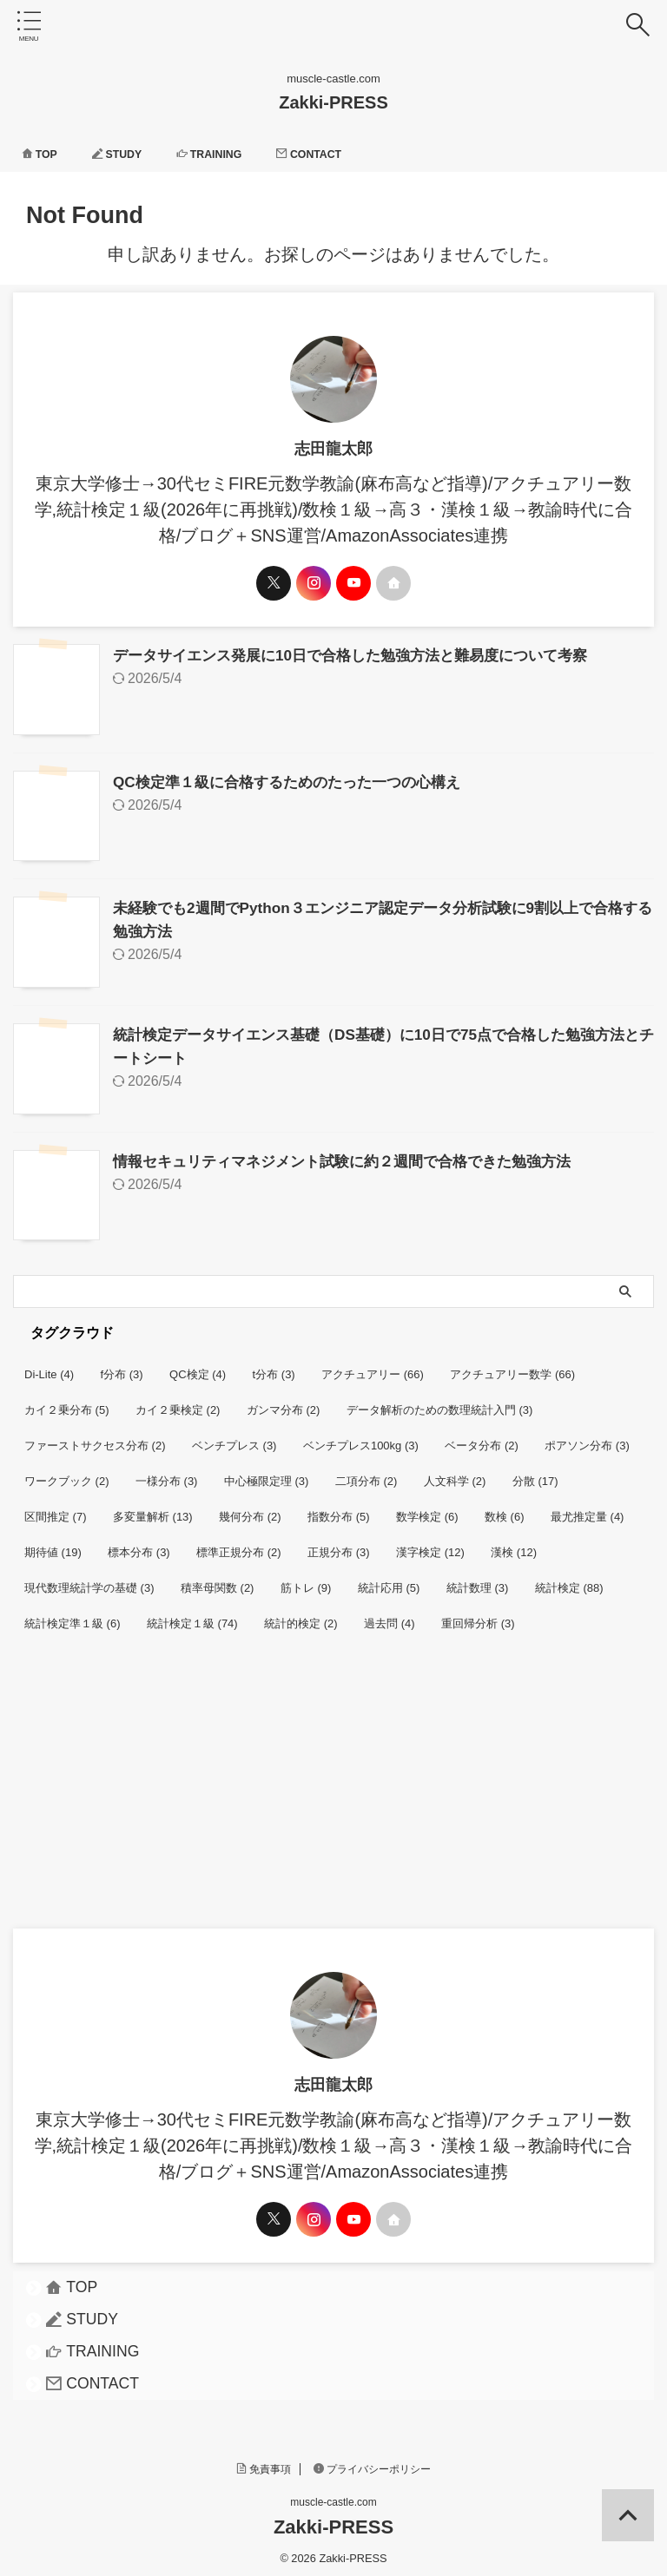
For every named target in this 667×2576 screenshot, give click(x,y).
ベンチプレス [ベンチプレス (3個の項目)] (234, 1438)
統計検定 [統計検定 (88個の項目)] (569, 1580)
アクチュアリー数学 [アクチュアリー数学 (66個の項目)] (512, 1367)
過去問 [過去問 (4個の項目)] (389, 1616)
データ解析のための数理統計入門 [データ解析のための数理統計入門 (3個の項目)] (440, 1403)
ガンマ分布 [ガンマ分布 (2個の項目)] (283, 1403)
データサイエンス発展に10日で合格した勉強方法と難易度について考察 (364, 655)
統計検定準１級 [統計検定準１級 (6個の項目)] (72, 1616)
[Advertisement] (325, 1791)
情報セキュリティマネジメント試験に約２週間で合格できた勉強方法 (355, 1155)
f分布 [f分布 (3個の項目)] (122, 1367)
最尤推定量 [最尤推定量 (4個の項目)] (587, 1509)
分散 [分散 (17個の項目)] (535, 1474)
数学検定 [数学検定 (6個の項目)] (427, 1509)
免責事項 (264, 2462)
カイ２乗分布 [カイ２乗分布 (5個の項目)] (66, 1403)
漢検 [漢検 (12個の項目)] (514, 1545)
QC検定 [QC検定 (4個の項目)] (197, 1367)
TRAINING (225, 154)
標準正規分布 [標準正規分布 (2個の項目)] (238, 1545)
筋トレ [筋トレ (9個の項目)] (306, 1580)
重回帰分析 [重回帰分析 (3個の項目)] (478, 1616)
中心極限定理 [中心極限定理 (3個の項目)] (266, 1474)
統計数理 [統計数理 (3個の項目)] (477, 1580)
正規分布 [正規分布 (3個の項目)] (338, 1545)
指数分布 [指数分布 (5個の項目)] (338, 1509)
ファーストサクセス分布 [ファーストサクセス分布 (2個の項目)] (95, 1438)
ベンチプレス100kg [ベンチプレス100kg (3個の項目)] (361, 1438)
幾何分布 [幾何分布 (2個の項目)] (250, 1509)
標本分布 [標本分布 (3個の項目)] (139, 1545)
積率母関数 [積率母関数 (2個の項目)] (217, 1580)
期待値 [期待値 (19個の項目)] (53, 1545)
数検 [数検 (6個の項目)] (505, 1509)
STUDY (126, 154)
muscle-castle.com (333, 2495)
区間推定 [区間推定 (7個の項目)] (55, 1509)
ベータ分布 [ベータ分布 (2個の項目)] (481, 1438)
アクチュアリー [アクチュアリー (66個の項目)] (372, 1367)
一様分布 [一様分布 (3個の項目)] (166, 1474)
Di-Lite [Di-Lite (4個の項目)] (49, 1367)
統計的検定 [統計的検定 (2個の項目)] (301, 1616)
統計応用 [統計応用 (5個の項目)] (389, 1580)
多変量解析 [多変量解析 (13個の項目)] (153, 1509)
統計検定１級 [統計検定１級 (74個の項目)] (192, 1616)
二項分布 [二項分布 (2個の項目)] (366, 1474)
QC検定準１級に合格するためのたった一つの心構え (296, 780)
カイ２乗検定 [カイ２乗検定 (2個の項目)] (178, 1403)
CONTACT (335, 154)
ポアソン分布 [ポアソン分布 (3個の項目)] (587, 1438)
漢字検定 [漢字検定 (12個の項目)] (430, 1545)
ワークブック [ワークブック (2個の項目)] (66, 1474)
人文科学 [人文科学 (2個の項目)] (455, 1474)
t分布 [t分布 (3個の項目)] (274, 1367)
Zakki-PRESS (333, 102)
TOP (42, 154)
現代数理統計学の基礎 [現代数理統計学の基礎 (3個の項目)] (89, 1580)
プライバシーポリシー (373, 2462)
